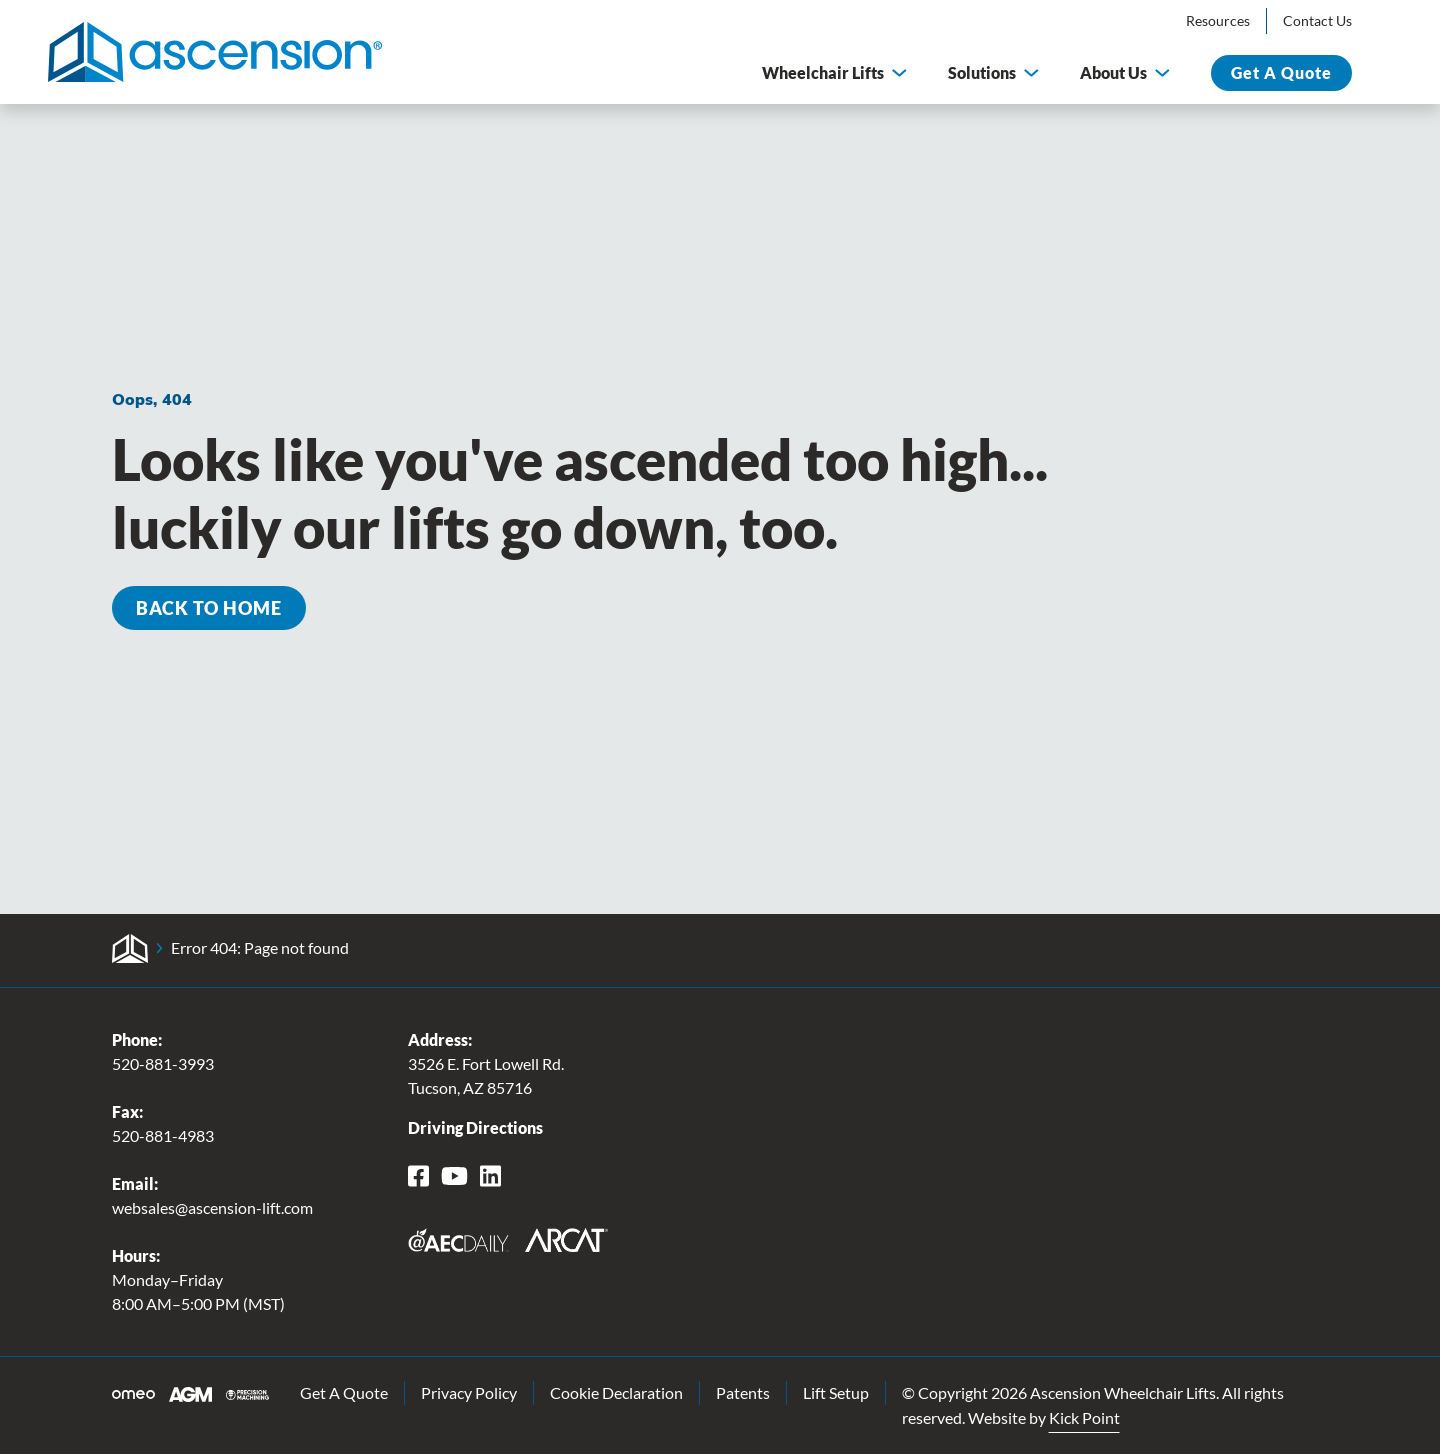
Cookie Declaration (616, 1392)
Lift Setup (836, 1392)
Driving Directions (475, 1127)
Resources (1218, 20)
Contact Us (1317, 20)
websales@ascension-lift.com (212, 1207)
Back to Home (209, 608)
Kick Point (1084, 1417)
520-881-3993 (163, 1063)
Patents (743, 1392)
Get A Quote (344, 1392)
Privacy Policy (469, 1392)
